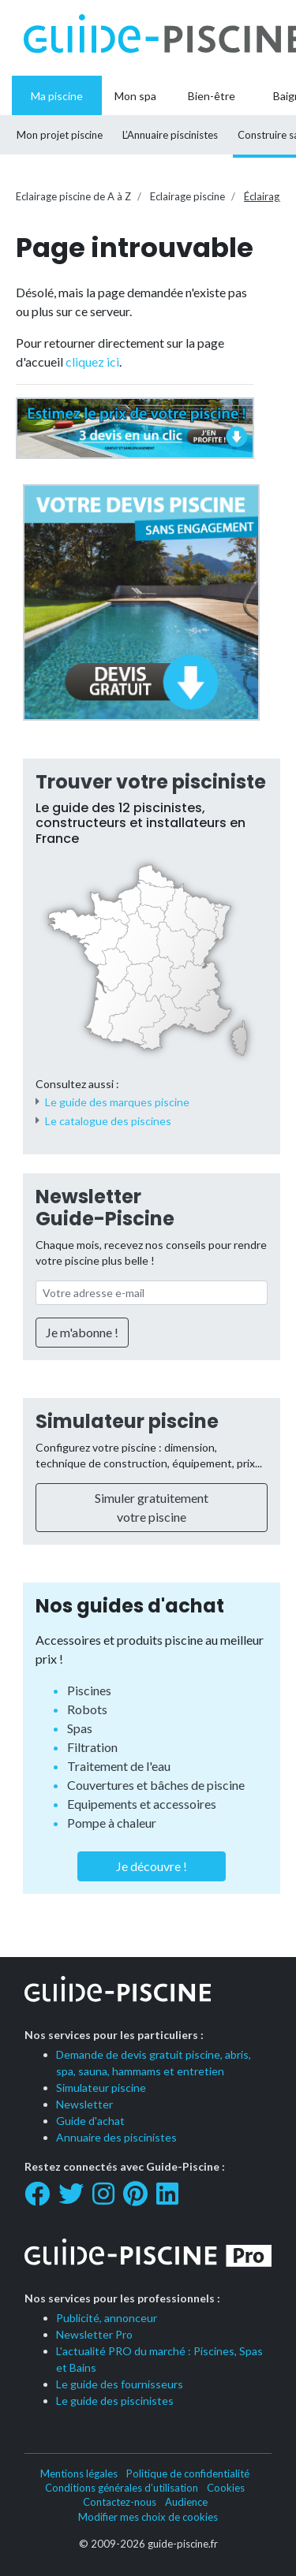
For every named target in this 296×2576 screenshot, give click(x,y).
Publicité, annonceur (106, 2317)
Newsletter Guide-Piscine (105, 1208)
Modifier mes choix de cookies (148, 2517)
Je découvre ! (151, 1865)
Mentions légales (79, 2473)
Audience (186, 2502)
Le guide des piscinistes (115, 2400)
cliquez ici (92, 361)
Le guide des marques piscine (117, 1102)
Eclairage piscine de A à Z (73, 196)
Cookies (226, 2487)
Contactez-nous (119, 2502)
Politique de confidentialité (187, 2473)
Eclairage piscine (187, 196)
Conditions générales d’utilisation (121, 2487)
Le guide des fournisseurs (119, 2384)
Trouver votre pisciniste (151, 782)
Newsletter (84, 2104)
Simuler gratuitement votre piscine (151, 1507)
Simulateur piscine (127, 1421)
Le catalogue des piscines (108, 1121)
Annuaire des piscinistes (116, 2137)
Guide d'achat (90, 2120)
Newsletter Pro (94, 2334)
